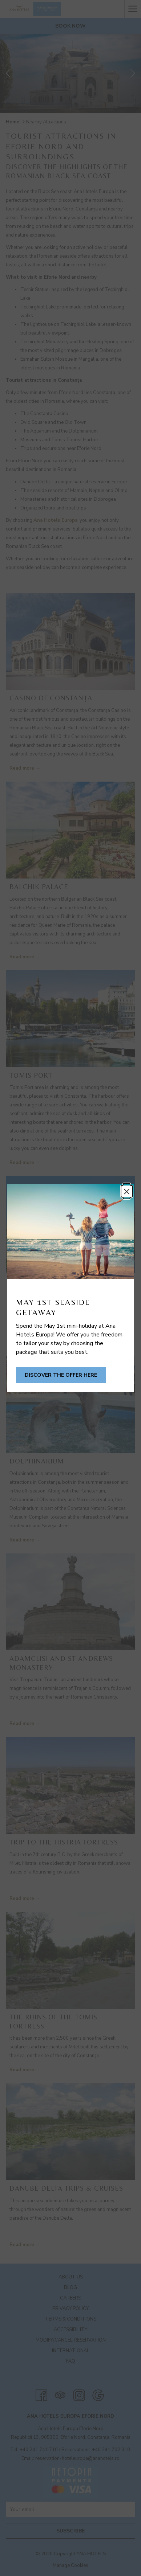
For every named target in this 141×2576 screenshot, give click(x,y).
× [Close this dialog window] (126, 1191)
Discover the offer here (61, 1375)
